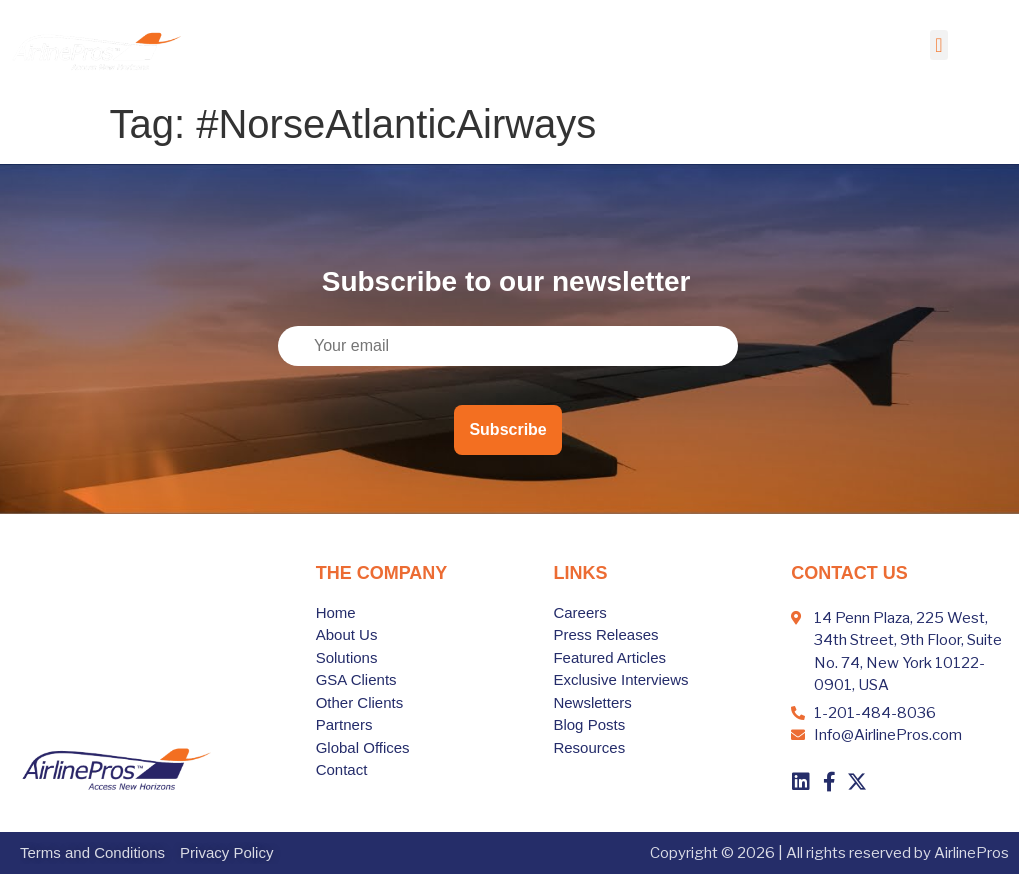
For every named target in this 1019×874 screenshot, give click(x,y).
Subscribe (507, 429)
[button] (938, 45)
